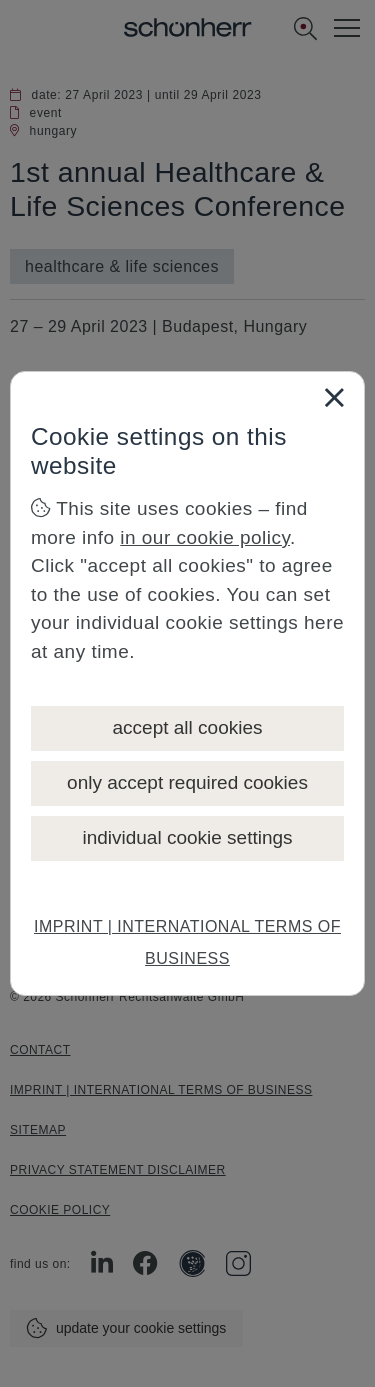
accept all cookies (188, 727)
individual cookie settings (187, 837)
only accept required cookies (187, 782)
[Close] (334, 397)
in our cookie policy (205, 537)
